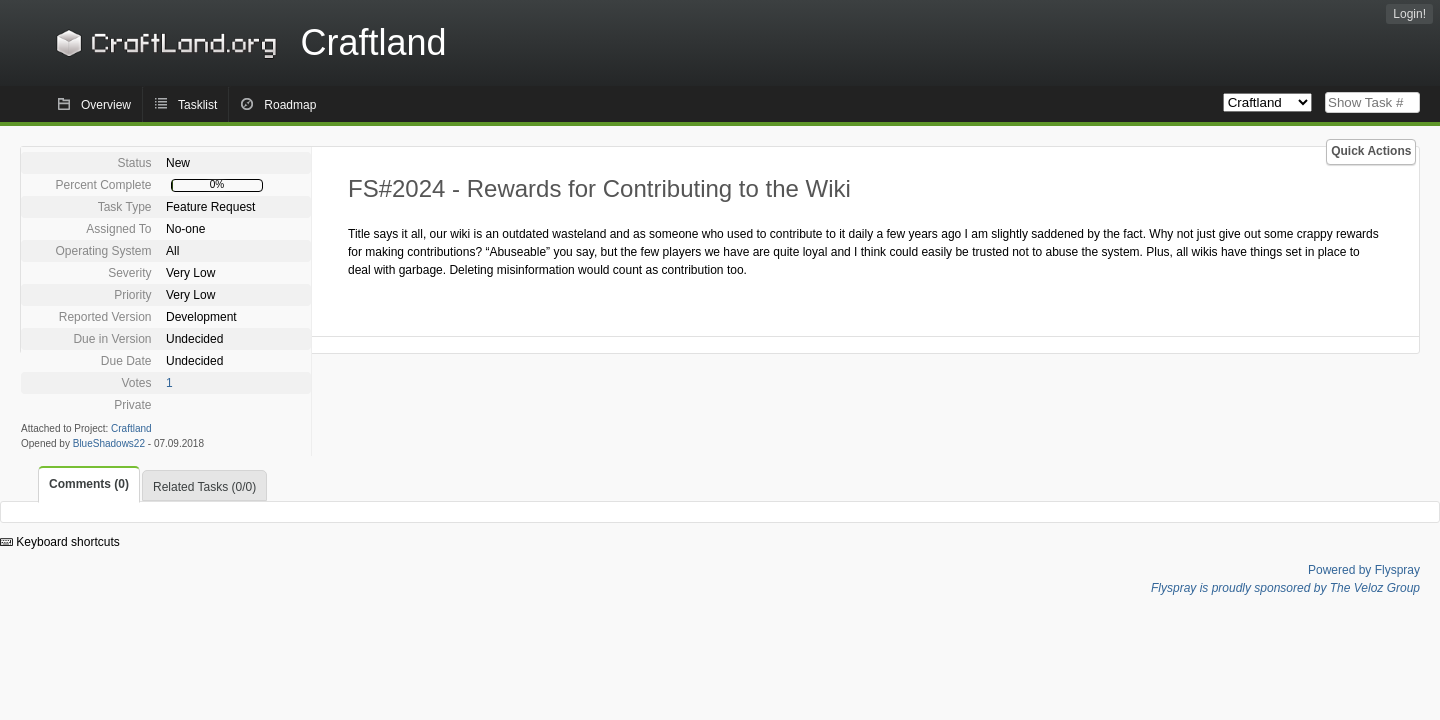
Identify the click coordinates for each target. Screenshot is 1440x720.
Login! (1409, 14)
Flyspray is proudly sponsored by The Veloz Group (1285, 588)
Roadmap (290, 105)
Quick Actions (1371, 151)
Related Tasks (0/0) (204, 487)
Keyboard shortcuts (60, 542)
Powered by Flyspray (1364, 570)
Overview (106, 105)
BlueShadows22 (109, 443)
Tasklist (197, 105)
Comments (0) (89, 484)
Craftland (248, 42)
